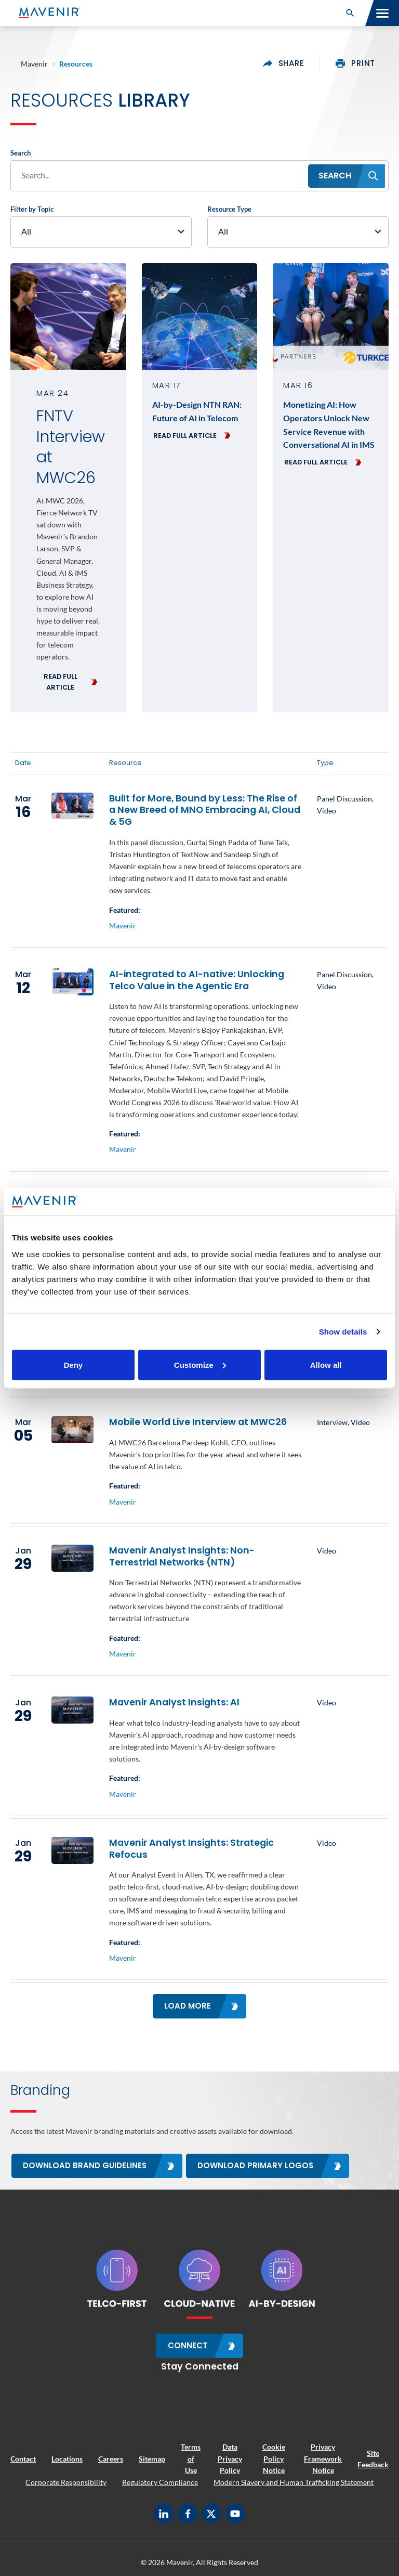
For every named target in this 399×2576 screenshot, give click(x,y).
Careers (110, 2457)
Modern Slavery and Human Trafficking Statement (294, 2481)
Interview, (334, 1422)
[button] (350, 13)
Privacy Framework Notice (323, 2458)
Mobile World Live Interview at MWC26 (198, 1422)
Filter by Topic (32, 209)
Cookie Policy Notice (273, 2458)
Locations (67, 2457)
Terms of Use (191, 2458)
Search (20, 153)
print (355, 63)
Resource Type (229, 209)
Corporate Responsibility (66, 2481)
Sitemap (152, 2457)
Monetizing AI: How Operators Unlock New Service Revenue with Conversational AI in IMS (329, 424)
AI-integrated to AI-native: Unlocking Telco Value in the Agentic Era (196, 980)
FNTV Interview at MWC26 (68, 447)
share (283, 63)
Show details (343, 1331)
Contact (23, 2457)
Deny (73, 1364)
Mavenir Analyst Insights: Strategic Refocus (191, 1848)
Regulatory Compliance (160, 2481)
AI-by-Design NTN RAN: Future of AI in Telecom (197, 411)
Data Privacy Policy (230, 2458)
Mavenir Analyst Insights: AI (174, 1702)
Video (326, 810)
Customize (200, 1364)
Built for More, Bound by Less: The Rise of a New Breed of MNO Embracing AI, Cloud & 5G (204, 810)
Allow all (326, 1364)
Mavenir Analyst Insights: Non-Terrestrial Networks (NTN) (182, 1556)
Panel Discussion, (345, 798)
